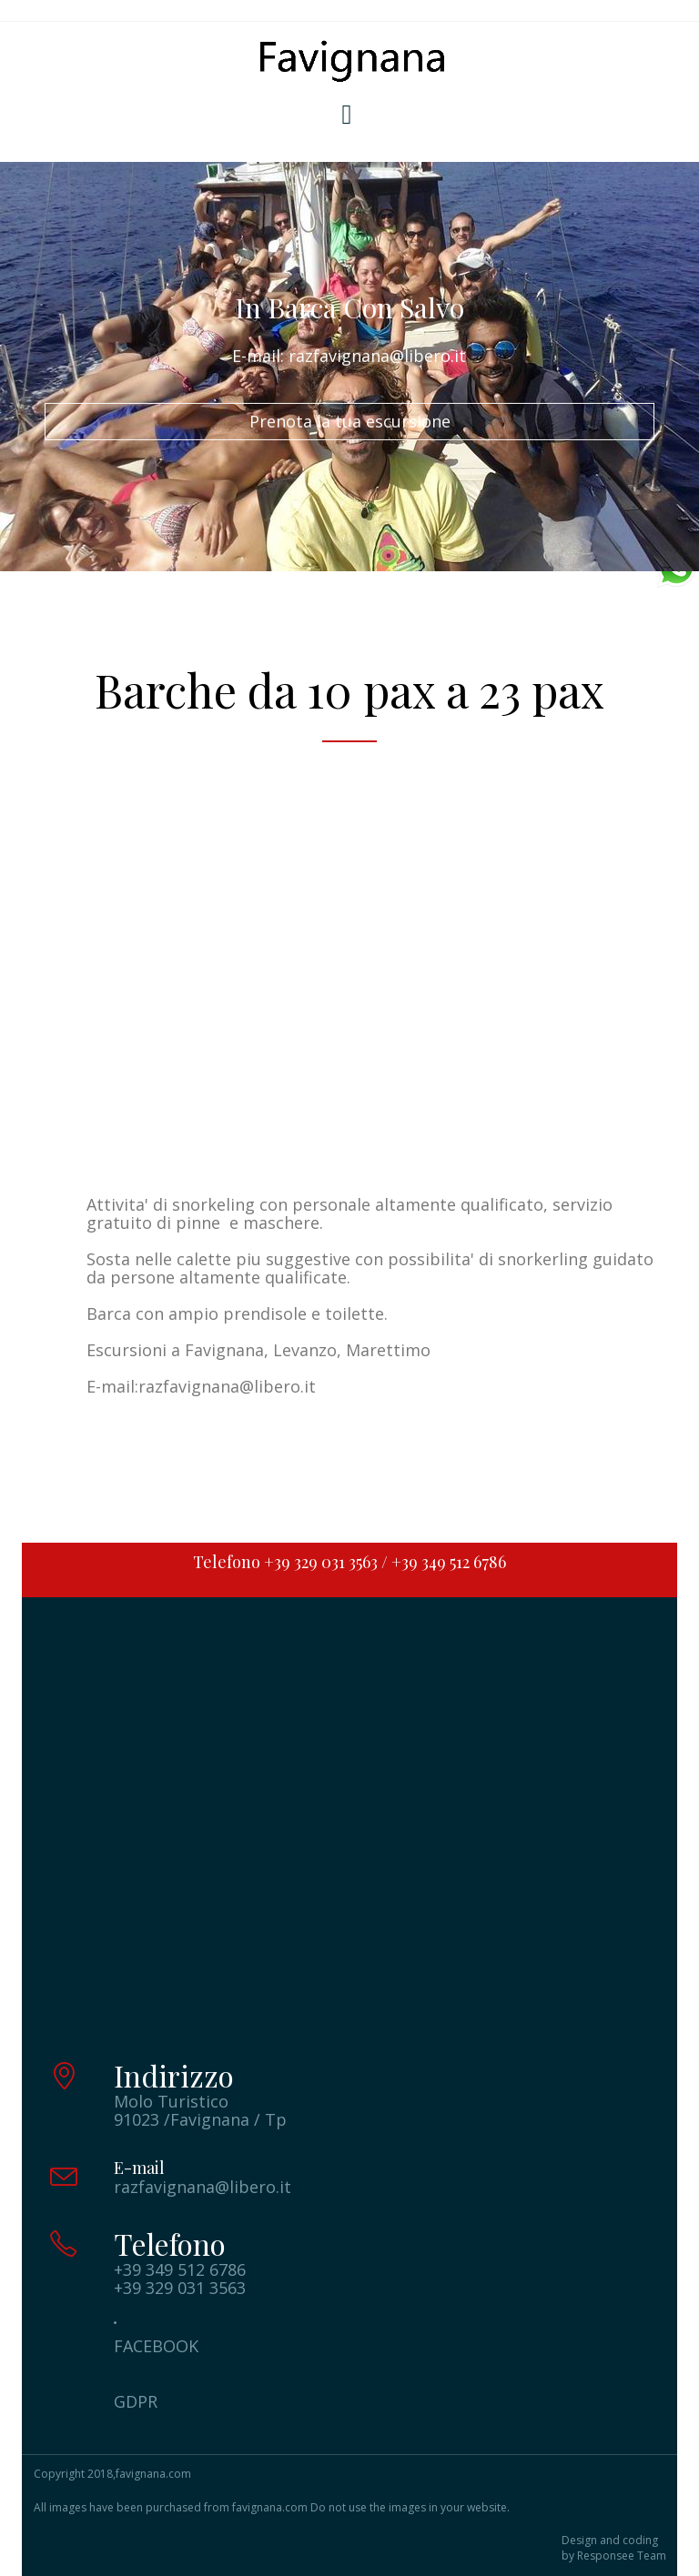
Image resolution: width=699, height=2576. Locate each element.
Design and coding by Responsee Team (614, 2548)
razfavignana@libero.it (227, 1386)
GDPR (135, 2401)
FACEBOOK (156, 2346)
